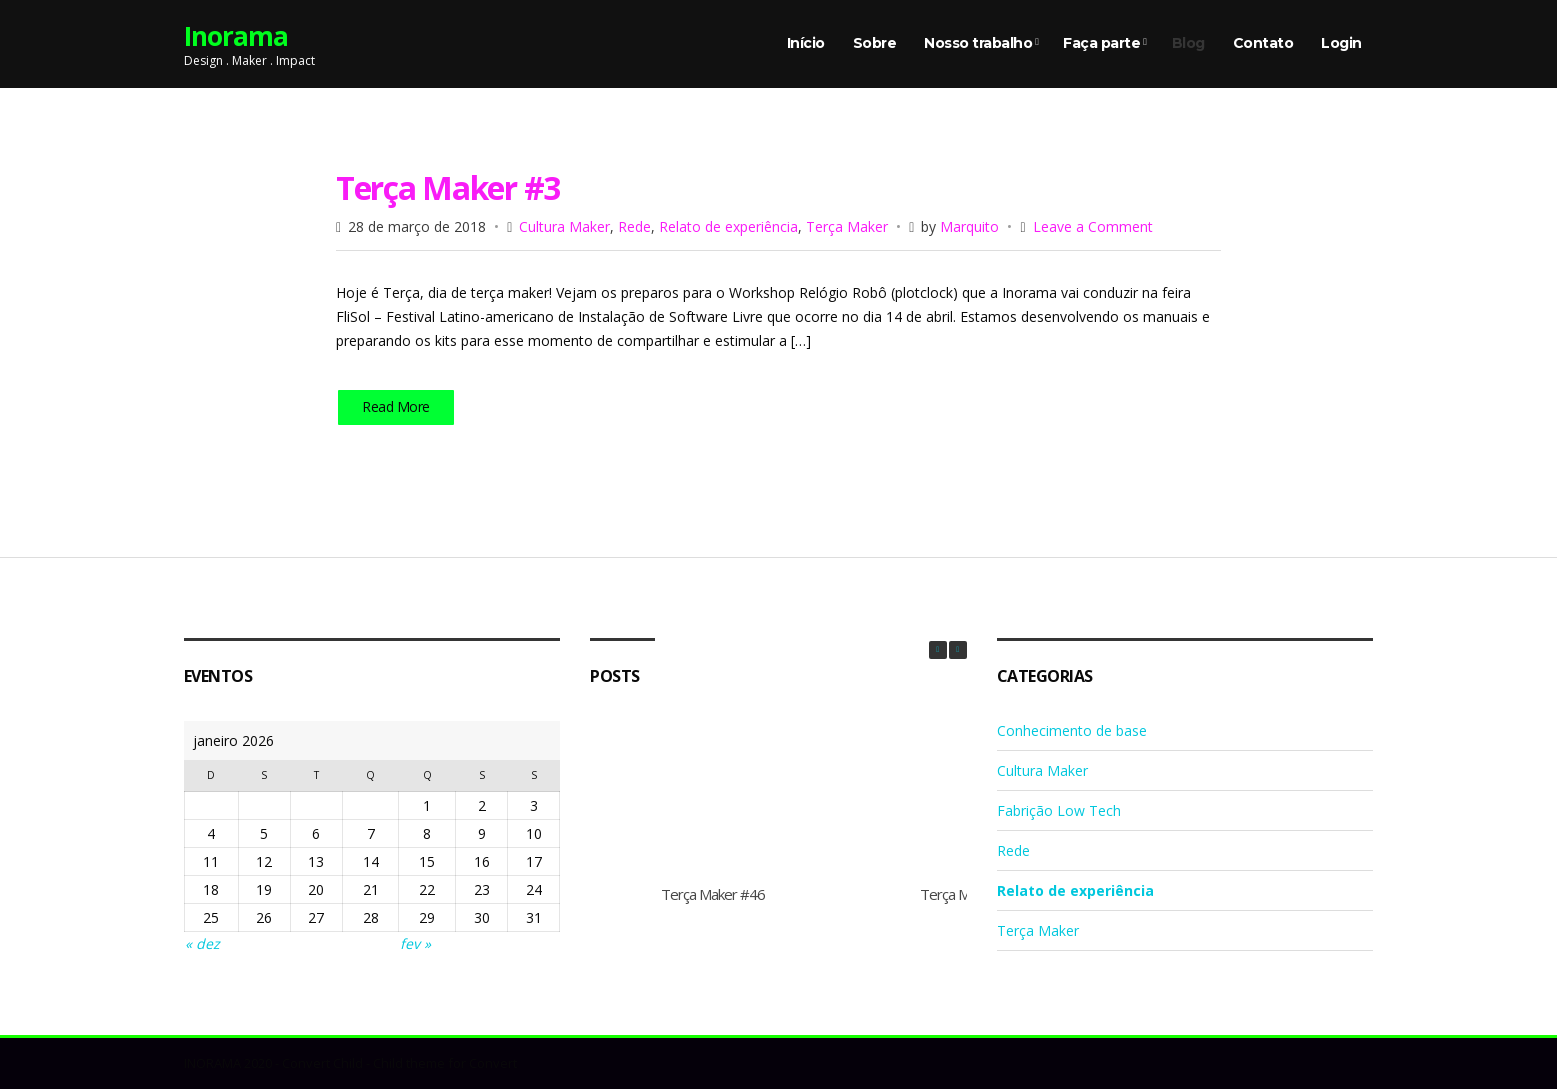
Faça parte (1101, 43)
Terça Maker (847, 226)
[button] (958, 650)
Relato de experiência (728, 226)
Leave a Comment (1093, 226)
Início (806, 43)
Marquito (969, 226)
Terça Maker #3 (448, 187)
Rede (634, 226)
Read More (396, 406)
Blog (1188, 43)
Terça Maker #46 (713, 894)
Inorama (236, 36)
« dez (202, 943)
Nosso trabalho (978, 43)
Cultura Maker (564, 226)
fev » (415, 943)
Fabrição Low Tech (1059, 810)
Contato (1263, 43)
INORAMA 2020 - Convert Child (273, 1063)
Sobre (875, 43)
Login (1341, 43)
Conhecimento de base (1072, 730)
